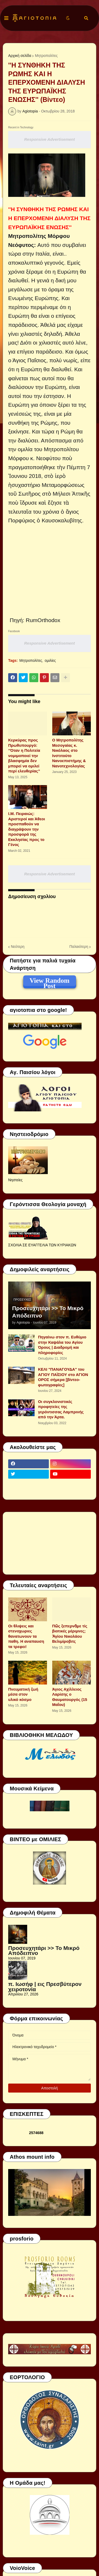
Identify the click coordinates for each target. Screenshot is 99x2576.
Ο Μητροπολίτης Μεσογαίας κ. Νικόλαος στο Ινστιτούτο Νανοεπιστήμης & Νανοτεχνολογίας (69, 753)
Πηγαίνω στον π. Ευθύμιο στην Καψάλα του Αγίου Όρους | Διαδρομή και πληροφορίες (62, 1345)
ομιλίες (50, 660)
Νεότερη (17, 946)
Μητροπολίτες (46, 55)
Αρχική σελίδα (19, 55)
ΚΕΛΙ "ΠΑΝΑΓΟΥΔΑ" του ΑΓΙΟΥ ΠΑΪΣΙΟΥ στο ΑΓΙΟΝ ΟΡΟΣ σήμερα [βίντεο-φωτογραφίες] (63, 1377)
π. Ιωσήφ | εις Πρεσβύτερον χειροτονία (45, 1986)
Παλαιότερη (78, 946)
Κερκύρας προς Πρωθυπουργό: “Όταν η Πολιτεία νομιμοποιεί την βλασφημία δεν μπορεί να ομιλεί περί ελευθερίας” (24, 755)
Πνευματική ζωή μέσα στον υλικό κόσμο (23, 1694)
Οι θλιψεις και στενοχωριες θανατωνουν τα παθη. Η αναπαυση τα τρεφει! (26, 1636)
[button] (6, 18)
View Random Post (49, 981)
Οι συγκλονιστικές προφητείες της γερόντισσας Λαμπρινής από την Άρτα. (61, 1409)
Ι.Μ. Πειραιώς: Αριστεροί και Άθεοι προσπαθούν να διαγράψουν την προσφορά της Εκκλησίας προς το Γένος (26, 829)
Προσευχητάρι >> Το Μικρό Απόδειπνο (47, 1311)
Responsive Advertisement (49, 139)
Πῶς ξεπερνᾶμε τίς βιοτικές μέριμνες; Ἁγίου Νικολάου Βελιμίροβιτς (69, 1634)
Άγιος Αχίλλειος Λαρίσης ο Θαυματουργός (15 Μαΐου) (69, 1697)
